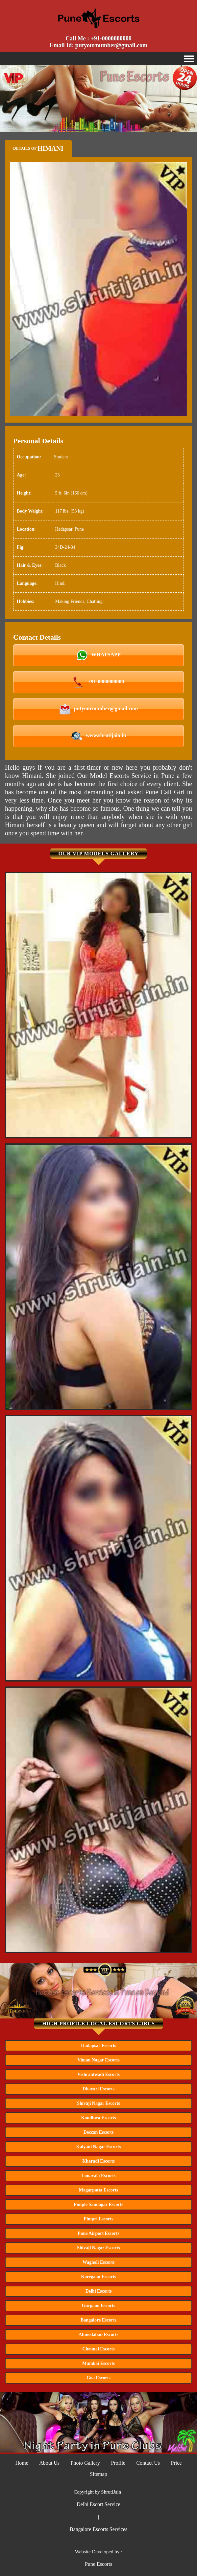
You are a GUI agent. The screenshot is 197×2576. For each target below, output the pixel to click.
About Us (49, 2463)
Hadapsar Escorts (98, 2045)
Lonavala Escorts (99, 2175)
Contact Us (148, 2463)
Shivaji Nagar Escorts (98, 2103)
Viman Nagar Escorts (98, 2060)
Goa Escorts (98, 2377)
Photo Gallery (85, 2463)
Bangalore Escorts (98, 2320)
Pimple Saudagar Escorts (98, 2204)
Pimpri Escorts (98, 2218)
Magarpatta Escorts (98, 2190)
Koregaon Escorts (98, 2276)
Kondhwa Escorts (98, 2117)
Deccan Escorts (98, 2132)
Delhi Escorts (99, 2291)
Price (176, 2463)
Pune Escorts (98, 2564)
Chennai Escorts (98, 2348)
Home (21, 2463)
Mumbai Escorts (98, 2363)
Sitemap (98, 2474)
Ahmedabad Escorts (98, 2334)
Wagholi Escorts (99, 2262)
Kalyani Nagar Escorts (98, 2146)
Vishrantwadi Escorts (98, 2074)
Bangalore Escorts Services (98, 2529)
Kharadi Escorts (98, 2161)
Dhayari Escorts (98, 2088)
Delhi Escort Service (98, 2504)
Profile (118, 2463)
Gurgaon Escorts (98, 2305)
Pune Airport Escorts (98, 2233)
